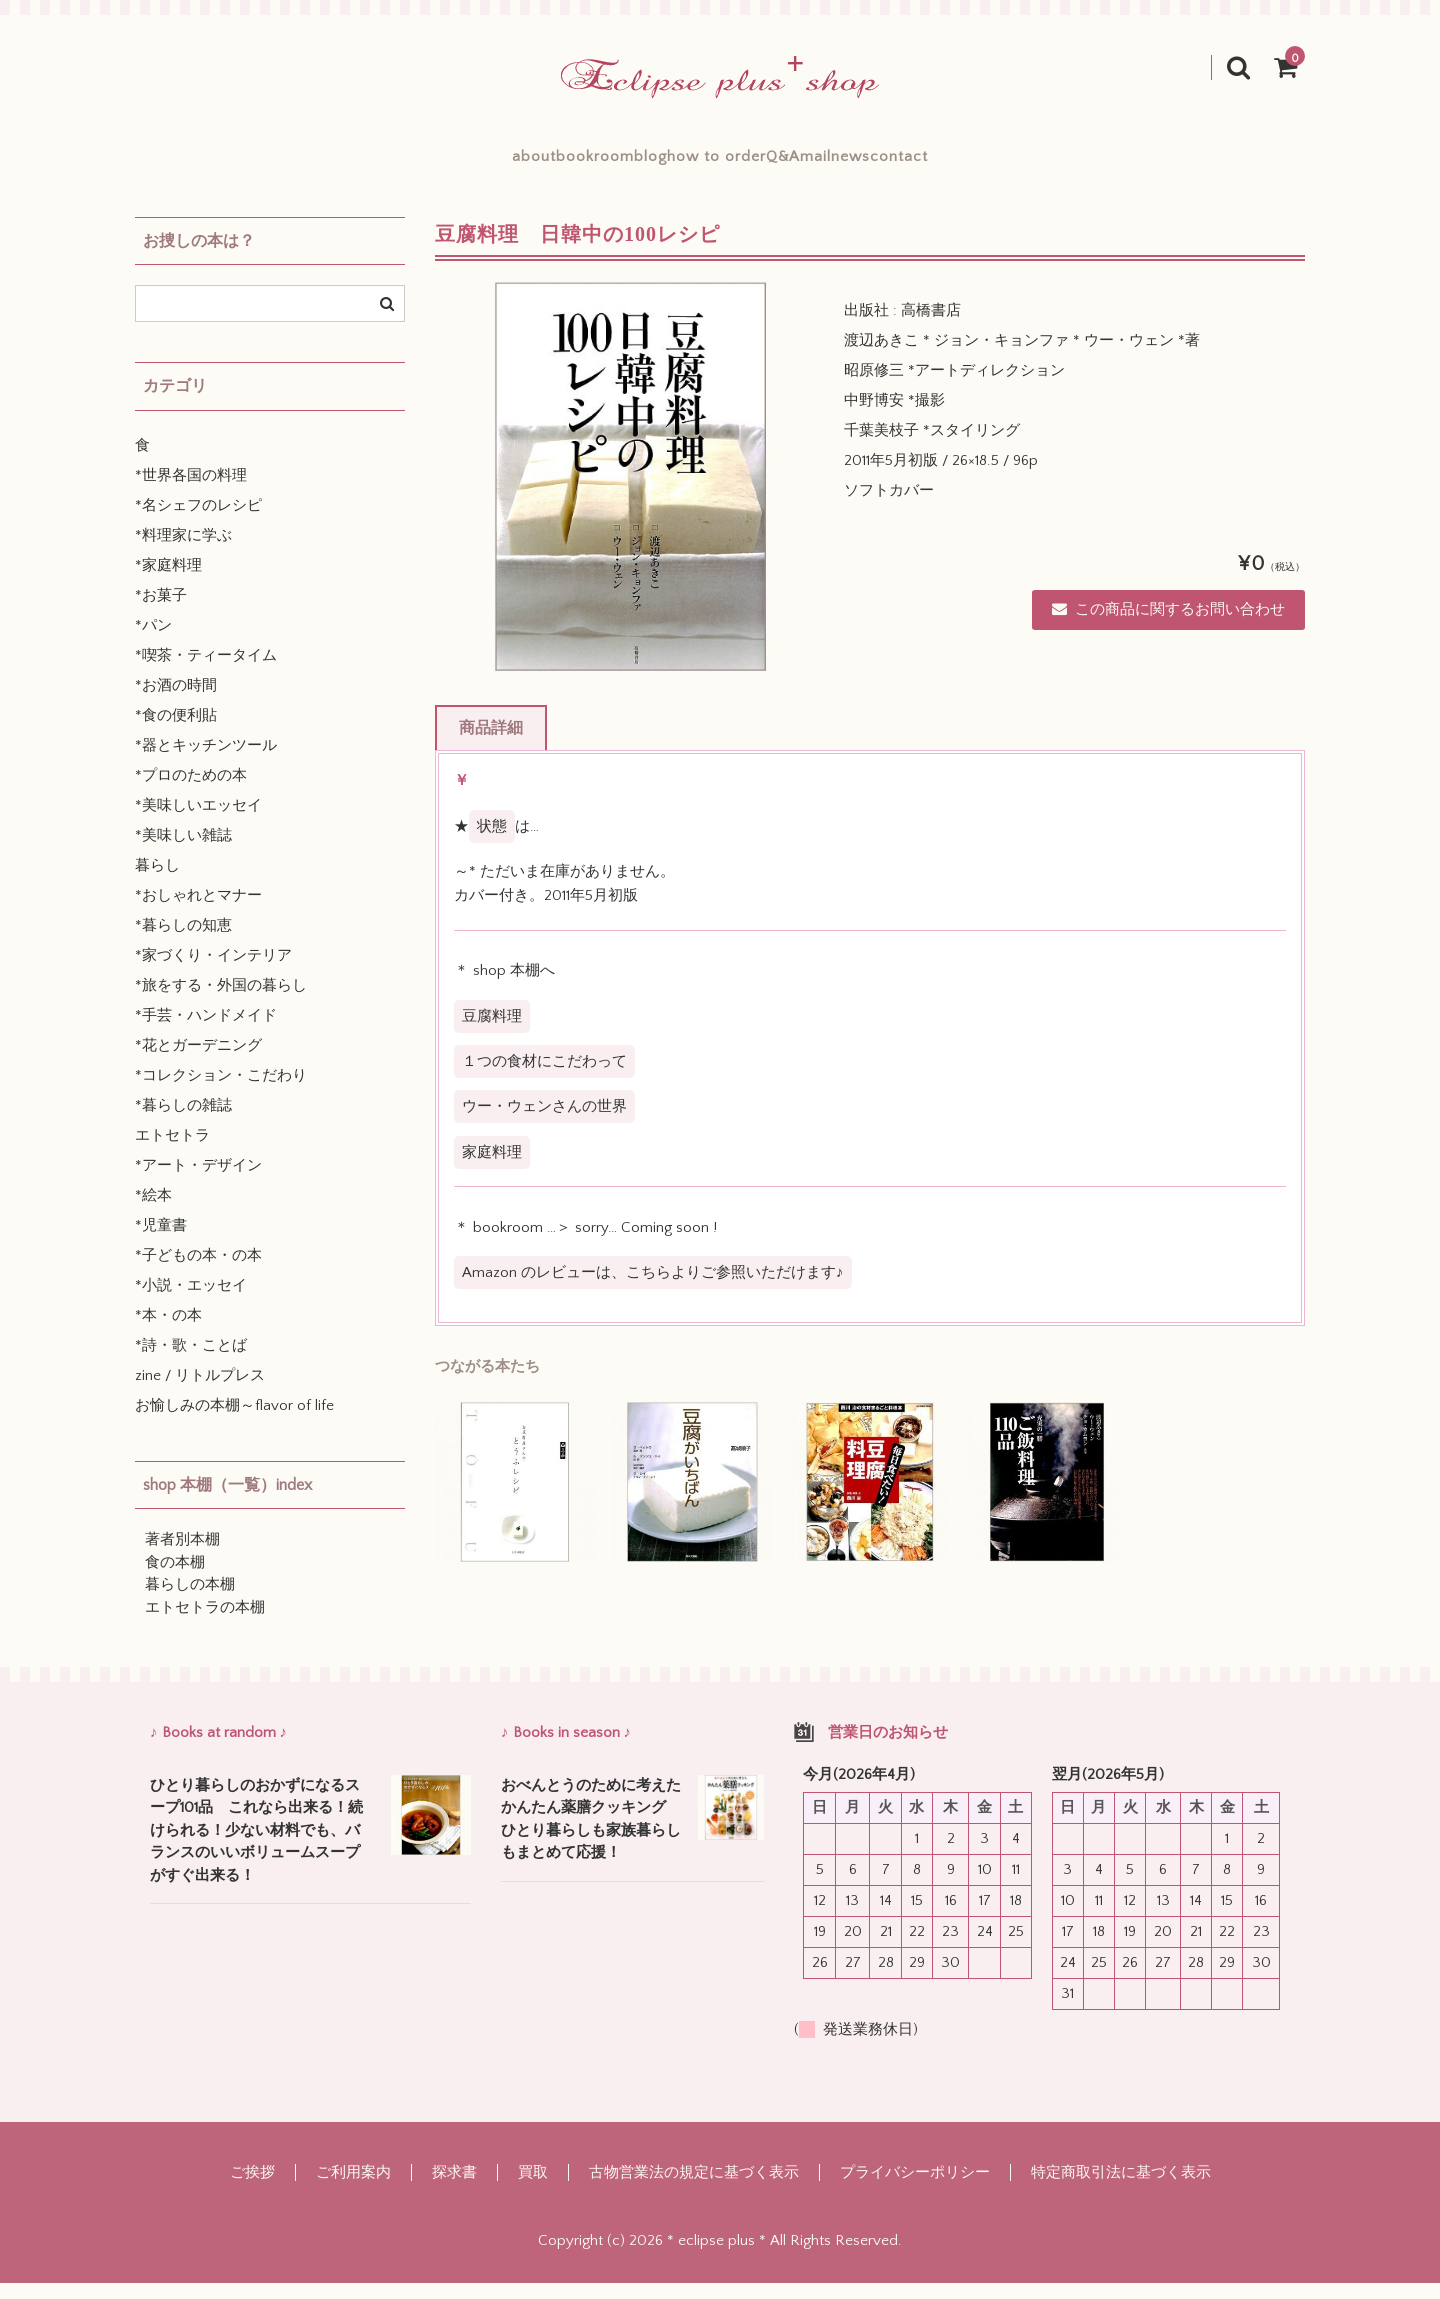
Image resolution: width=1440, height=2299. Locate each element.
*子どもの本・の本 (198, 1271)
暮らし (157, 881)
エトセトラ (172, 1151)
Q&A (832, 164)
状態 (492, 842)
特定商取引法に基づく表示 (1121, 2188)
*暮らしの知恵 (183, 941)
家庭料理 (492, 1168)
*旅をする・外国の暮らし (221, 1001)
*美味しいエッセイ (198, 821)
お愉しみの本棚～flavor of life (234, 1421)
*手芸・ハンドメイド (206, 1031)
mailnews (934, 164)
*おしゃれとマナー (198, 911)
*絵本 (153, 1211)
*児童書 (161, 1241)
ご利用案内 (353, 2188)
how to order (716, 164)
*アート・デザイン (198, 1181)
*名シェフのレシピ (198, 521)
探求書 (454, 2188)
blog (600, 164)
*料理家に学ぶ (183, 551)
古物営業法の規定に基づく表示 (694, 2188)
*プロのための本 (191, 791)
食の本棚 (175, 1578)
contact (1047, 164)
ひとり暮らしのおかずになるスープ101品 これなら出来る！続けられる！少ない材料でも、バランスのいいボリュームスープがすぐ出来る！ (256, 1846)
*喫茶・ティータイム (206, 671)
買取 (533, 2188)
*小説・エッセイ (191, 1301)
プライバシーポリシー (915, 2188)
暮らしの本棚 (190, 1600)
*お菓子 (161, 611)
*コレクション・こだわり (221, 1091)
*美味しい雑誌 (183, 851)
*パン (153, 641)
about (387, 164)
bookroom (496, 164)
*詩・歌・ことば (191, 1361)
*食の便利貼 (176, 731)
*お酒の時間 (176, 701)
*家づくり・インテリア (213, 971)
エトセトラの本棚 (205, 1623)
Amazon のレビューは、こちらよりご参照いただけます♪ (653, 1288)
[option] (631, 493)
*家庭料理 (168, 581)
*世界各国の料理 (191, 491)
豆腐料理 (492, 1032)
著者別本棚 (182, 1555)
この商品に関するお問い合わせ (1168, 625)
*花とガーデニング (198, 1061)
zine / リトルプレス (200, 1391)
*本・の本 (168, 1331)
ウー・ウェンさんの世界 (544, 1122)
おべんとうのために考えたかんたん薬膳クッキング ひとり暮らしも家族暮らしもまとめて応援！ (591, 1835)
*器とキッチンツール (206, 761)
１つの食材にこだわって (544, 1077)
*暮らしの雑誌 (183, 1121)
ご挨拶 (252, 2188)
